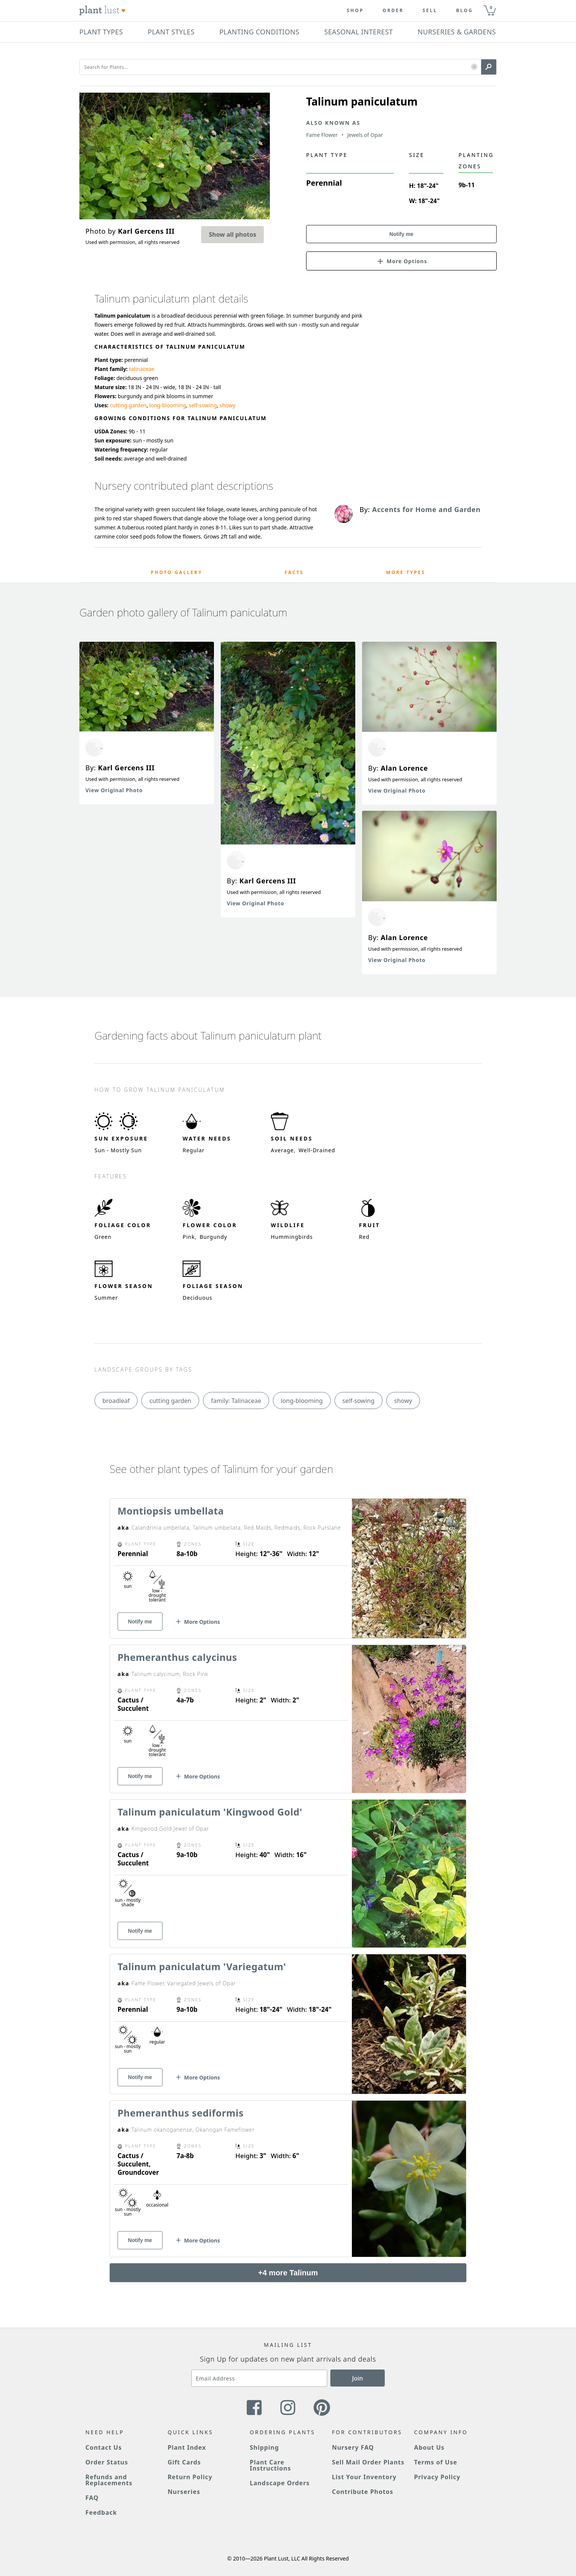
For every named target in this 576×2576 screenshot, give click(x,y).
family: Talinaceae (236, 1401)
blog (464, 10)
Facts (294, 572)
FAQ (92, 2498)
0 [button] (491, 7)
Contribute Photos (362, 2492)
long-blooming (167, 405)
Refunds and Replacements (108, 2480)
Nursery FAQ (353, 2447)
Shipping (264, 2447)
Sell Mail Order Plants (368, 2462)
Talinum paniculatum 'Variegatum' (202, 1966)
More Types (405, 572)
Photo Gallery (177, 572)
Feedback (101, 2512)
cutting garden (128, 405)
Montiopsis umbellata (171, 1510)
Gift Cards (184, 2462)
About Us (429, 2447)
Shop (355, 10)
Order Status (106, 2462)
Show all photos (232, 234)
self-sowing (203, 405)
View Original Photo (114, 790)
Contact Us (103, 2447)
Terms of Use (435, 2462)
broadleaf (116, 1401)
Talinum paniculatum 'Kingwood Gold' (210, 1811)
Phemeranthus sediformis (180, 2112)
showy (227, 405)
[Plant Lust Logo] (102, 10)
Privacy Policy (437, 2477)
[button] (474, 67)
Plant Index (186, 2447)
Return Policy (189, 2477)
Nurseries (183, 2492)
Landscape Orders (280, 2483)
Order (393, 10)
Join (357, 2378)
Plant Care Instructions (270, 2465)
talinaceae (141, 368)
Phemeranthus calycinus (177, 1657)
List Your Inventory (364, 2477)
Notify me (401, 234)
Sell (430, 10)
